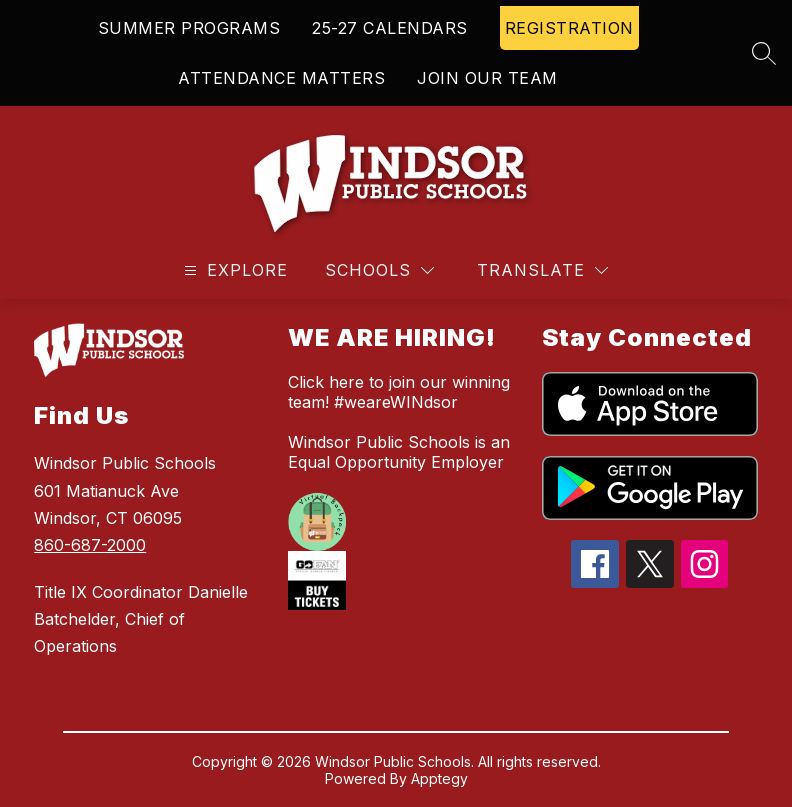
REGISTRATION (569, 28)
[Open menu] (233, 270)
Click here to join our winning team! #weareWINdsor (399, 392)
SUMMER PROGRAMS (189, 28)
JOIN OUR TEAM (487, 78)
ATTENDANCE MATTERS (281, 78)
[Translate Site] (542, 270)
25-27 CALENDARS (390, 28)
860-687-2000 (90, 545)
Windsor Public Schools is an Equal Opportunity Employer (399, 452)
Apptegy (439, 778)
